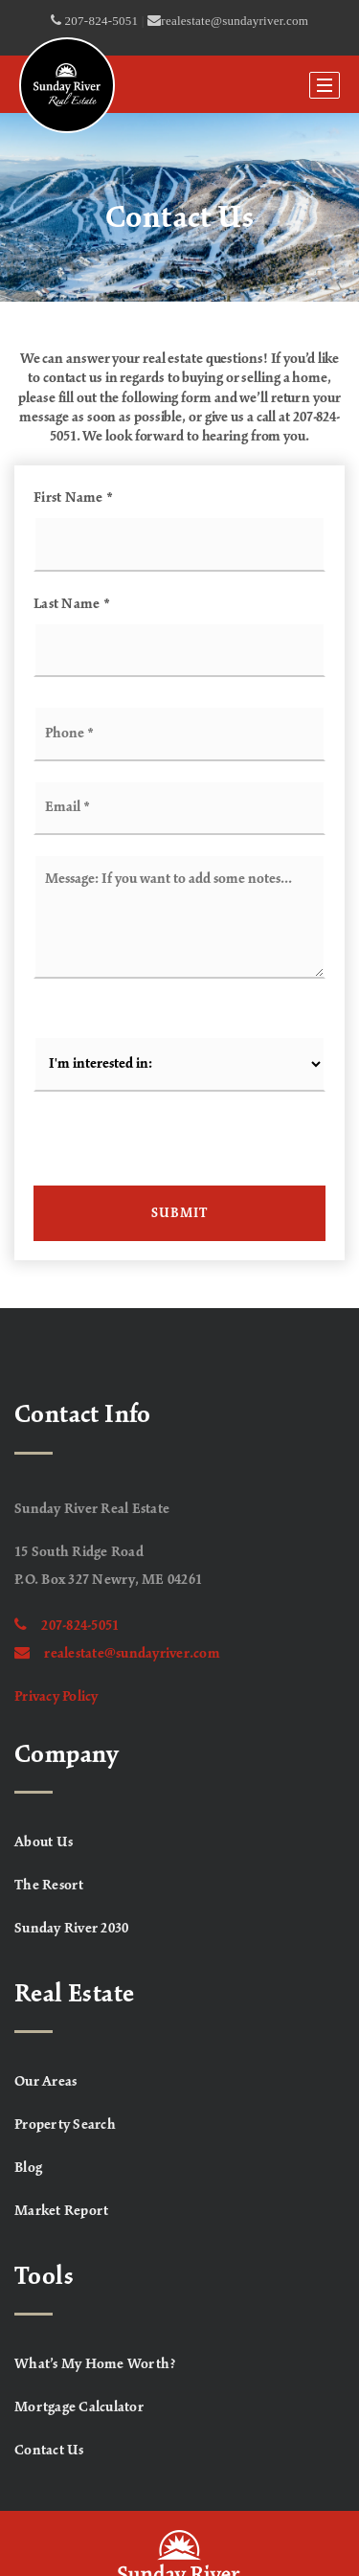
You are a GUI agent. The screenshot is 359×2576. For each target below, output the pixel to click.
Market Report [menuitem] (61, 2211)
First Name (73, 498)
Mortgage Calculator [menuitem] (79, 2407)
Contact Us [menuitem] (49, 2450)
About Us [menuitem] (43, 1842)
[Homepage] (67, 85)
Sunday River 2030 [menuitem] (71, 1928)
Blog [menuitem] (28, 2168)
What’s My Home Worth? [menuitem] (95, 2364)
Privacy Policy (56, 1697)
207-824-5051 (66, 1626)
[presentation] (179, 1148)
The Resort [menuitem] (49, 1885)
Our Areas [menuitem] (45, 2082)
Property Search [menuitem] (65, 2125)
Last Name (72, 604)
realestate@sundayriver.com (117, 1653)
